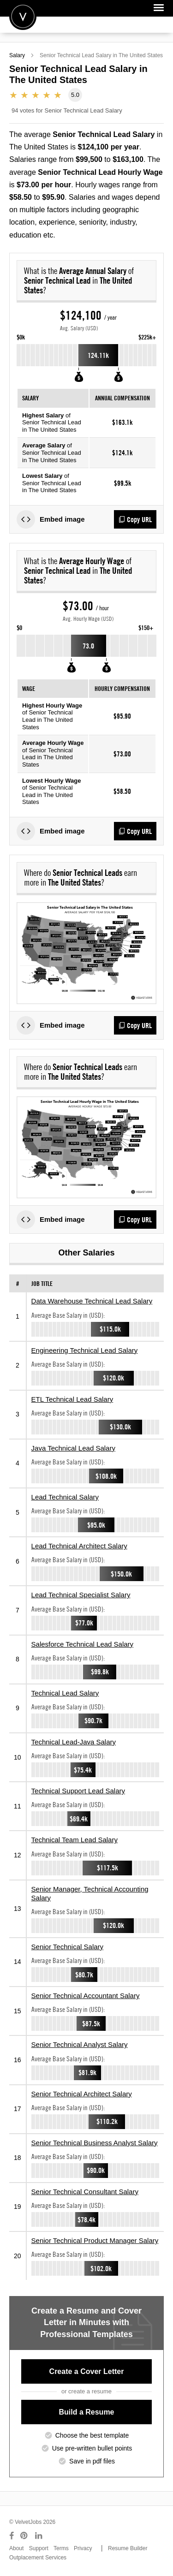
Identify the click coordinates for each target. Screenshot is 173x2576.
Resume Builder (127, 2548)
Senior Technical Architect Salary (81, 2094)
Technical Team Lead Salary (74, 1840)
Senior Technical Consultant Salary (84, 2191)
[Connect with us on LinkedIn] (39, 2535)
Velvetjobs (22, 16)
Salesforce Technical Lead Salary (82, 1644)
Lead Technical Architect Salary (79, 1546)
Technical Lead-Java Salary (73, 1742)
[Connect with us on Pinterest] (24, 2535)
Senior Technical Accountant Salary (85, 1995)
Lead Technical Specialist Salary (81, 1595)
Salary (17, 55)
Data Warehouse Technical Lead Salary (92, 1301)
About (16, 2548)
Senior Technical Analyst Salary (79, 2044)
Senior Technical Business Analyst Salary (94, 2143)
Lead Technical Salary (65, 1497)
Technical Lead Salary (65, 1693)
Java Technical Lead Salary (73, 1448)
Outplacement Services (37, 2557)
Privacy (83, 2548)
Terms (61, 2548)
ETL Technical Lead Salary (72, 1399)
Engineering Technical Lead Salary (84, 1350)
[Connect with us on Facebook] (11, 2535)
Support (38, 2548)
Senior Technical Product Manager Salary (95, 2240)
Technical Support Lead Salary (78, 1791)
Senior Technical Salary (67, 1947)
